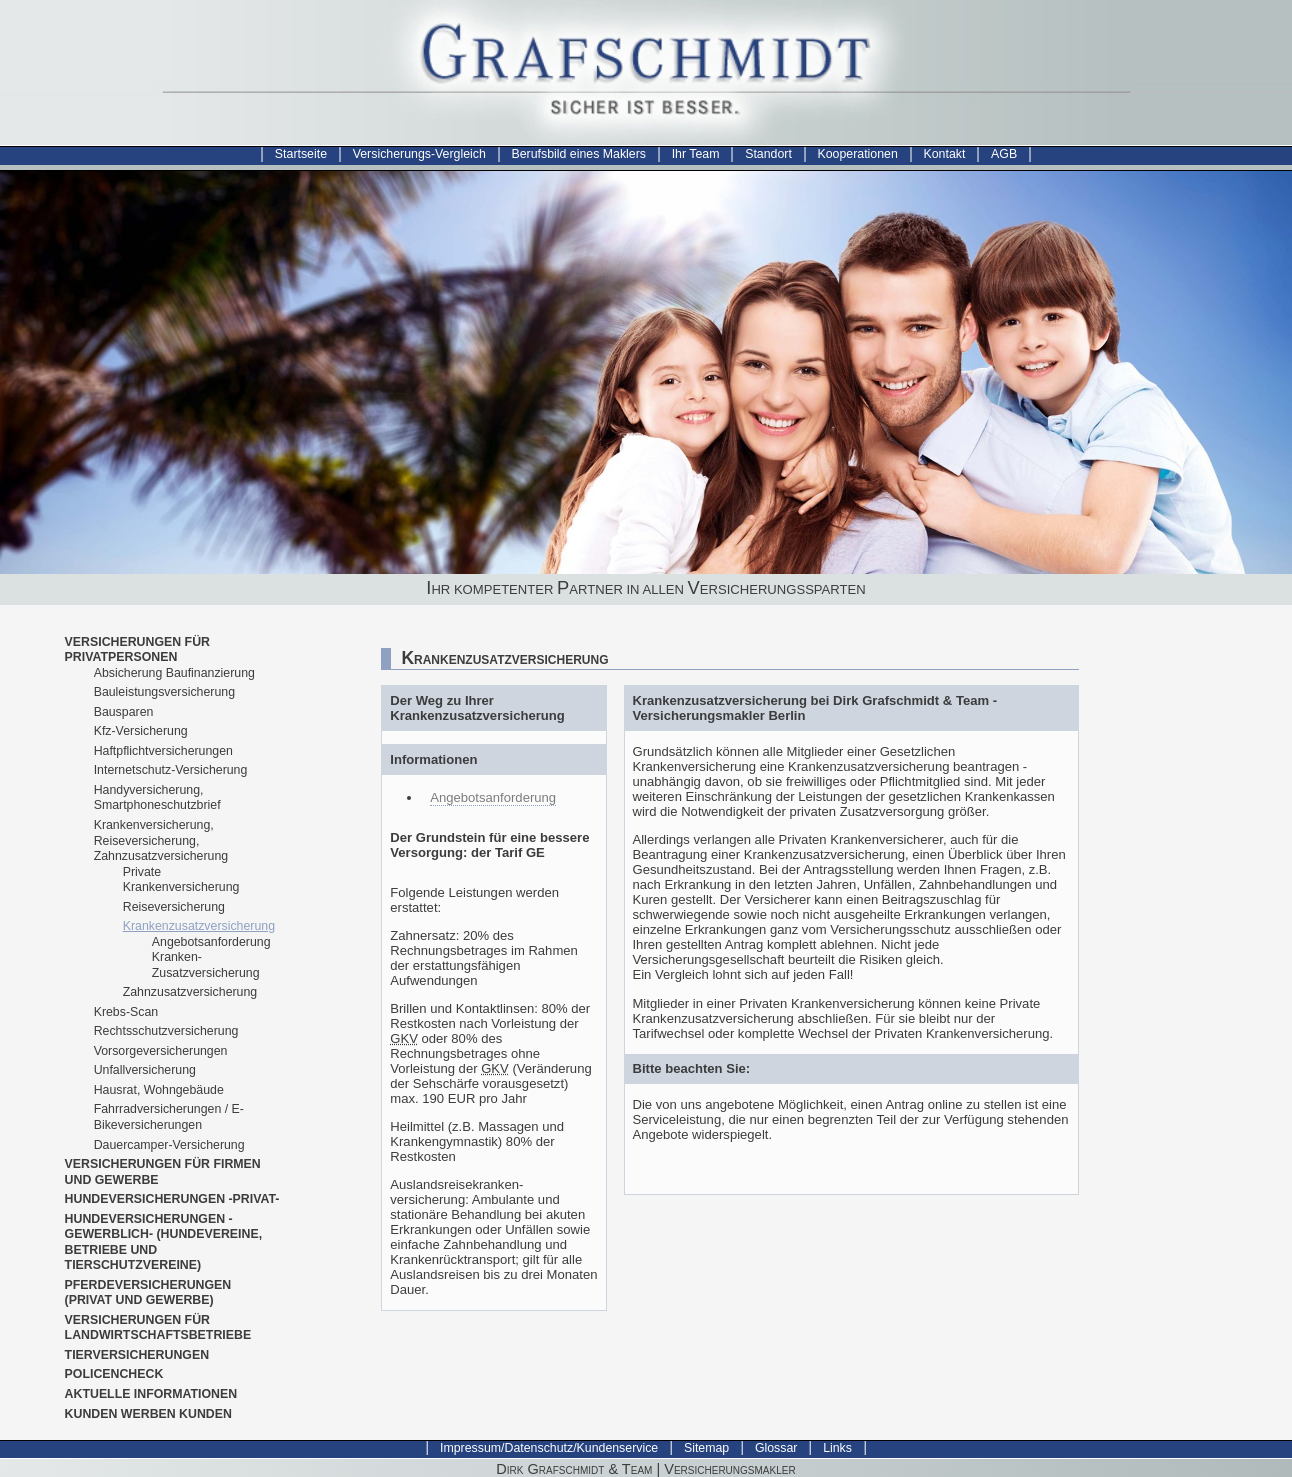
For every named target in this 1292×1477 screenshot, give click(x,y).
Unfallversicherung (145, 1070)
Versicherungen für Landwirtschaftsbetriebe (158, 1328)
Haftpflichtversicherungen (163, 751)
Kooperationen (858, 154)
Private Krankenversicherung (181, 880)
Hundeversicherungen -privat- (172, 1199)
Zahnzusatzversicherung (190, 992)
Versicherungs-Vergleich (419, 154)
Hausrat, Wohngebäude (159, 1090)
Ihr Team (696, 154)
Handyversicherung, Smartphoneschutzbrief (157, 798)
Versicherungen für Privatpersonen (137, 650)
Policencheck (114, 1374)
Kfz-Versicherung (141, 731)
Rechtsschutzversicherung (166, 1031)
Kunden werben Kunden (148, 1414)
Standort (768, 154)
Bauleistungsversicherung (164, 692)
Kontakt (945, 154)
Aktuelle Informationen (151, 1394)
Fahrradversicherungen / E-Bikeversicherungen (169, 1117)
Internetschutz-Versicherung (171, 770)
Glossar (776, 1448)
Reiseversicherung (174, 907)
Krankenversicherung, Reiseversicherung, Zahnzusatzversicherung (161, 840)
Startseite (301, 154)
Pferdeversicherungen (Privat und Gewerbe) (148, 1293)
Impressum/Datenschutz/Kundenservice (549, 1448)
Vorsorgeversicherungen (161, 1051)
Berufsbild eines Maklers (579, 154)
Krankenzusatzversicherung (199, 926)
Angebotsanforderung (493, 797)
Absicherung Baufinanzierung (174, 673)
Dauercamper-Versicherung (169, 1145)
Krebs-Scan (126, 1012)
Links (837, 1448)
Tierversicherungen (137, 1355)
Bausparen (124, 712)
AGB (1004, 154)
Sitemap (706, 1448)
